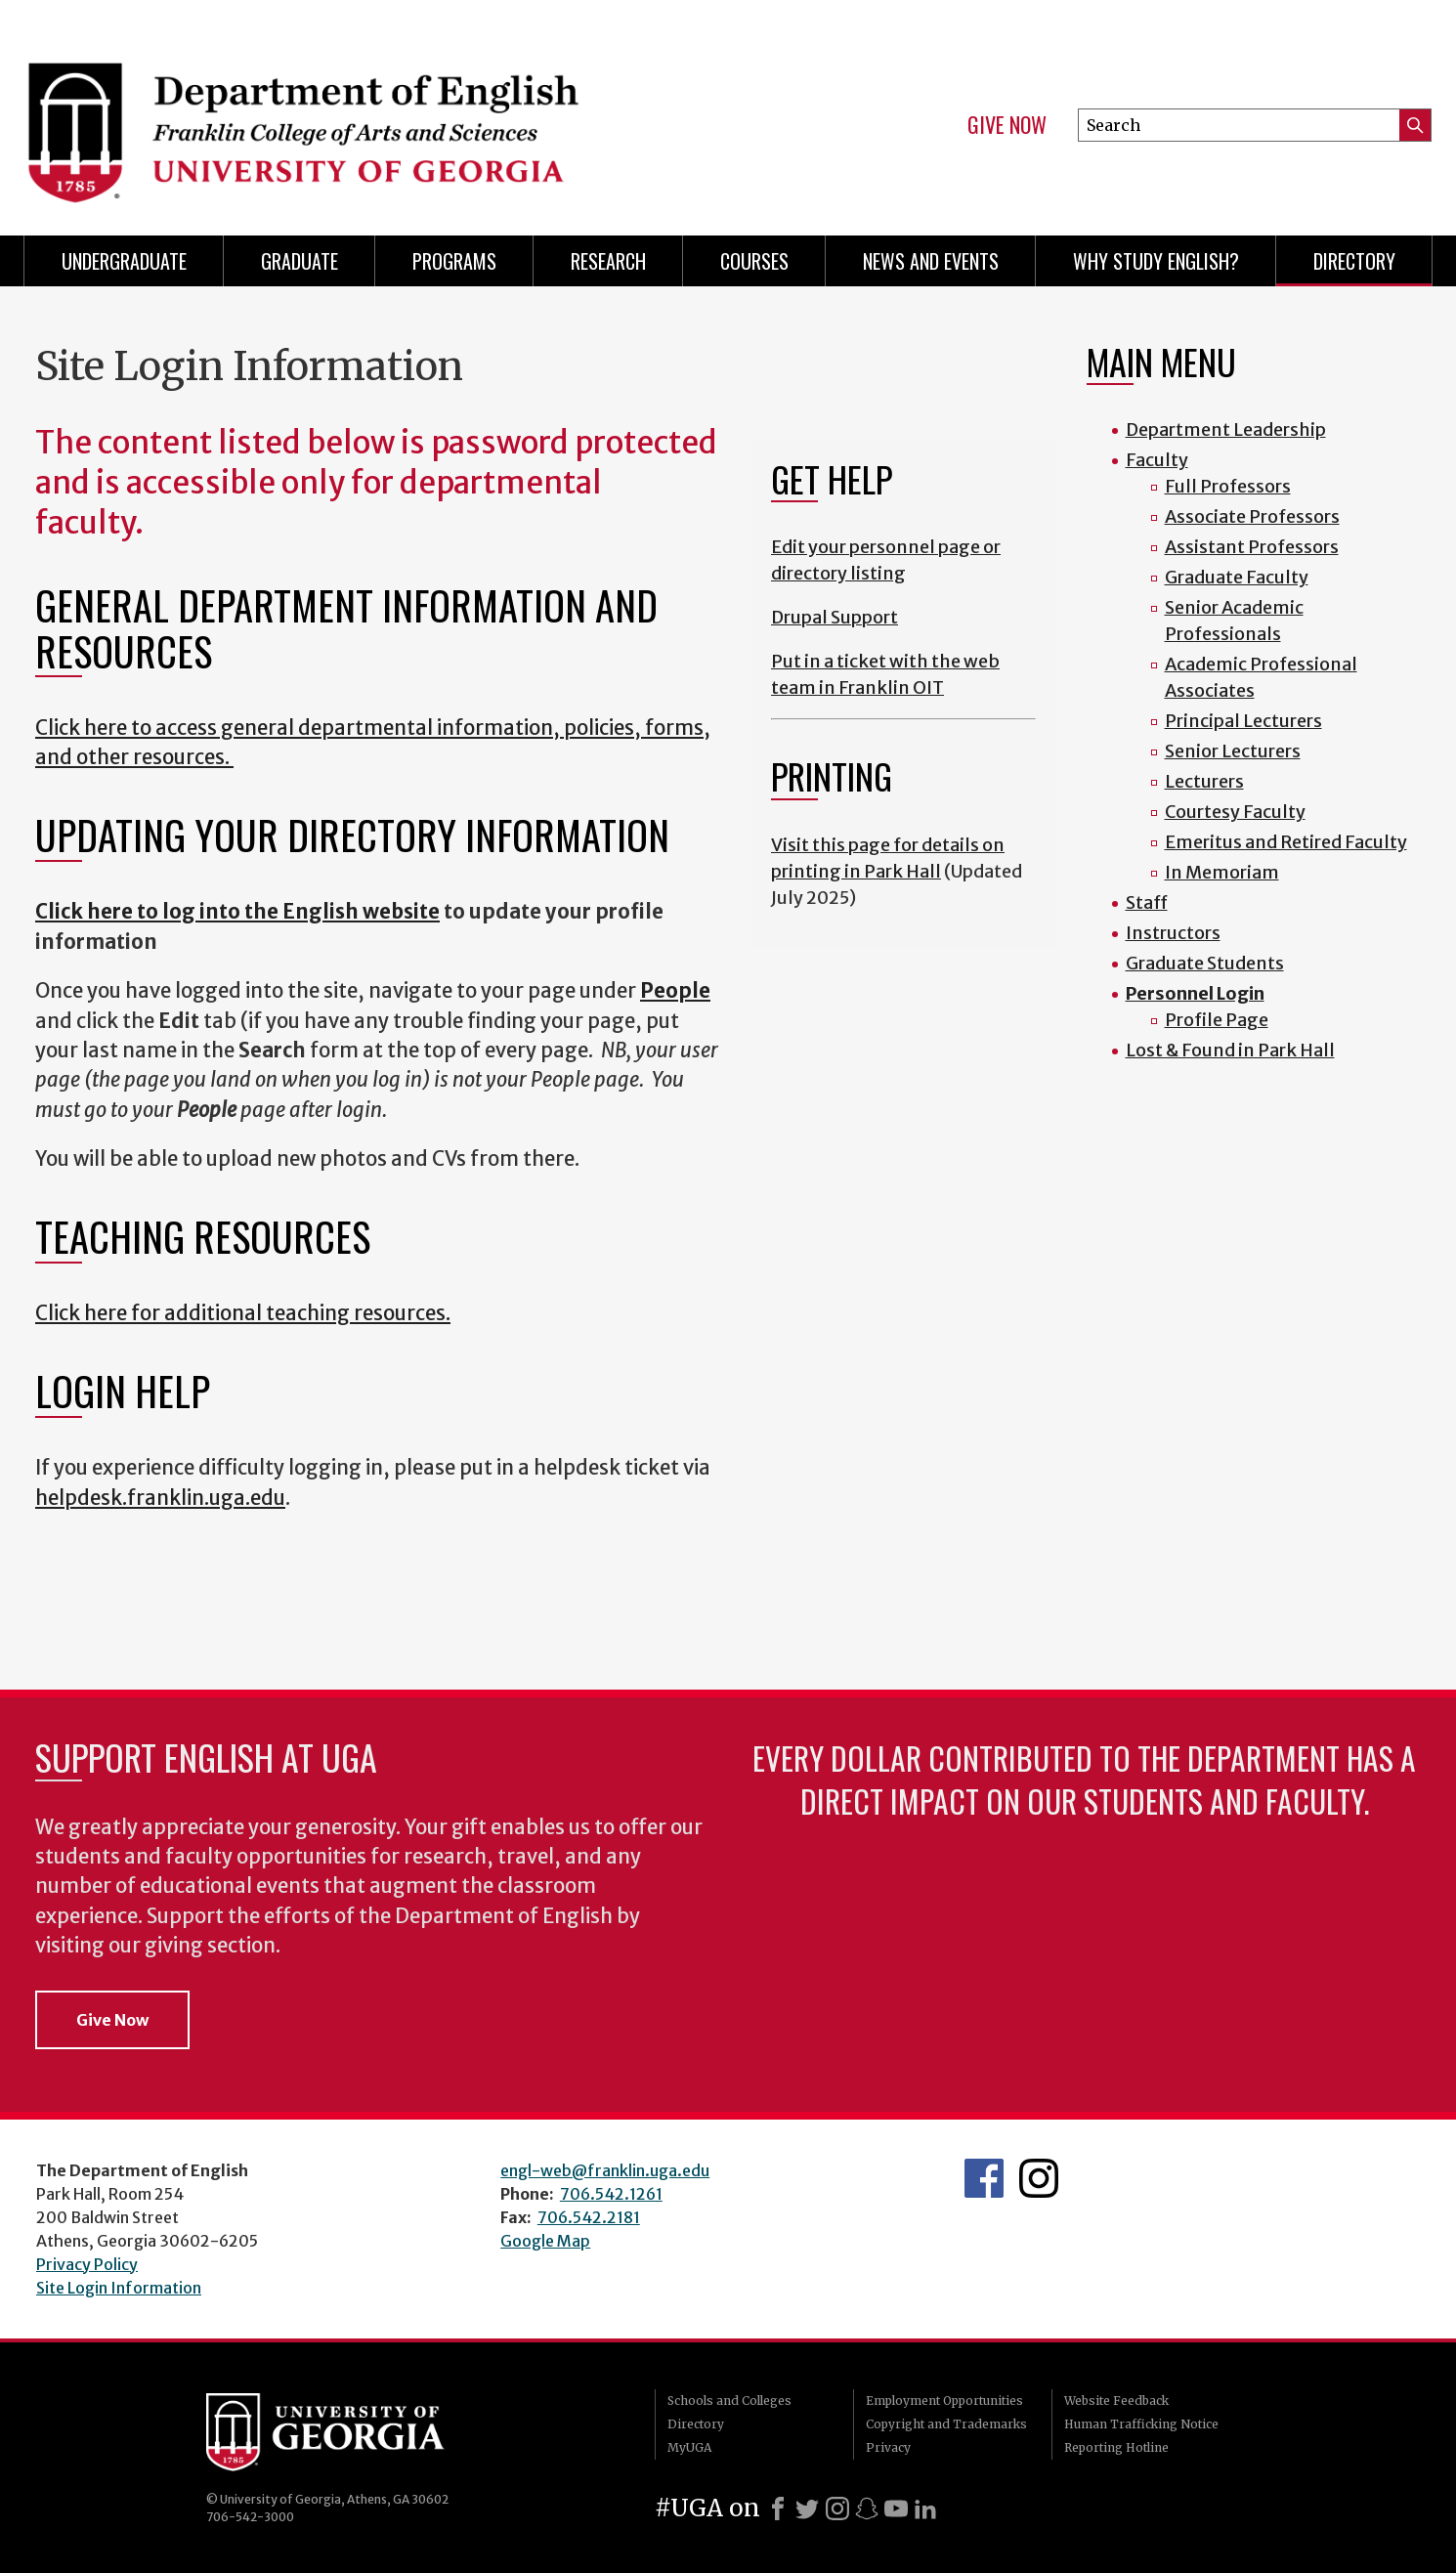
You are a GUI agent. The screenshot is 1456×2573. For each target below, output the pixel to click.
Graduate (299, 261)
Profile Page (1216, 1019)
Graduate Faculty (1236, 577)
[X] (807, 2508)
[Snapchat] (866, 2508)
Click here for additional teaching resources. (242, 1313)
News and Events (931, 261)
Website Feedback (1116, 2400)
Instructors (1173, 933)
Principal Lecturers (1243, 720)
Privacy (888, 2447)
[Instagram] (837, 2508)
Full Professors (1228, 486)
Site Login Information (118, 2287)
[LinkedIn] (925, 2508)
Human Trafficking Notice (1141, 2424)
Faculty (1157, 460)
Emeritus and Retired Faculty (1286, 842)
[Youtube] (896, 2508)
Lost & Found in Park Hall (1230, 1050)
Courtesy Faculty (1235, 811)
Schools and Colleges (729, 2400)
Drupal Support (834, 617)
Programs (454, 261)
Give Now (1007, 125)
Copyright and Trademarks (946, 2424)
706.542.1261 (611, 2194)
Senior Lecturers (1233, 751)
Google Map (545, 2241)
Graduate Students (1205, 963)
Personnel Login (1195, 993)
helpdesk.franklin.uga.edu (160, 1498)
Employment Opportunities (944, 2400)
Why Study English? (1156, 261)
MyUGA (689, 2447)
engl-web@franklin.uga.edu (604, 2170)
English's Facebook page (984, 2178)
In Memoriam (1222, 872)
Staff (1147, 902)
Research (608, 261)
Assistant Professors (1252, 547)
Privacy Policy (87, 2264)
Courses (754, 261)
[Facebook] (778, 2508)
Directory (1354, 261)
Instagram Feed (1038, 2178)
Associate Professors (1252, 516)
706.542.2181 (588, 2217)
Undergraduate (124, 261)
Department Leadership (1226, 429)
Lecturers (1204, 781)
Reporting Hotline (1116, 2447)
